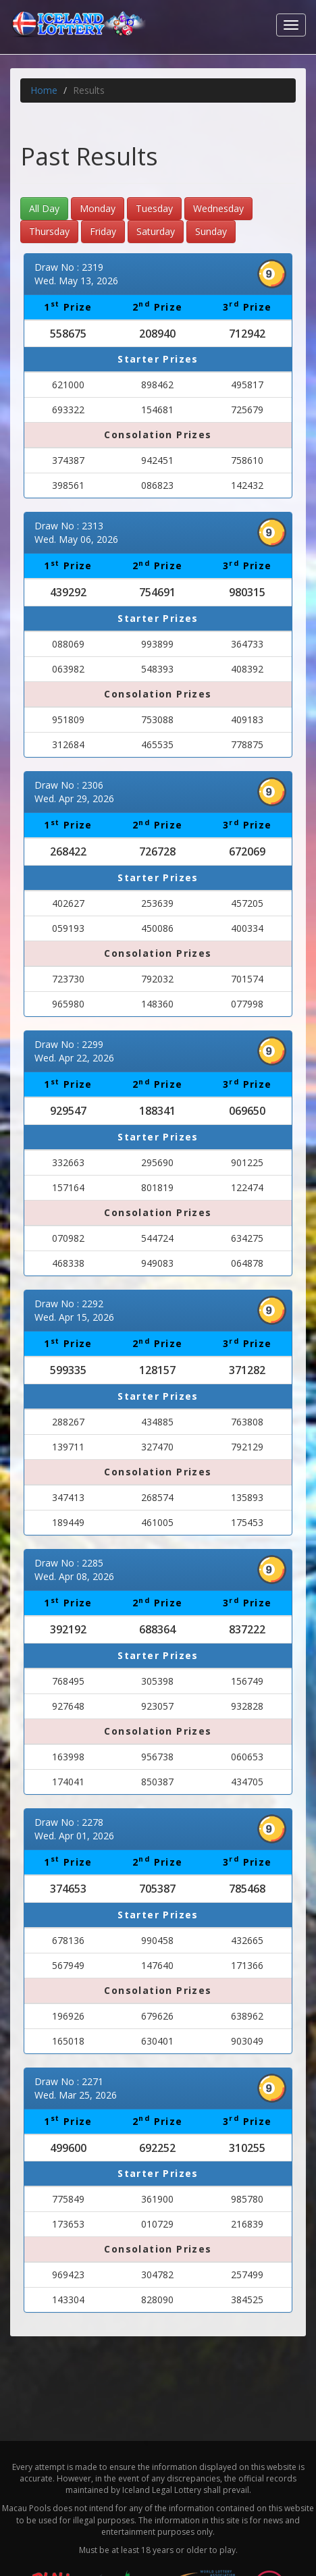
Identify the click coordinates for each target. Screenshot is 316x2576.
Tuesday (154, 208)
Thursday (49, 231)
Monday (97, 208)
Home (43, 90)
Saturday (155, 231)
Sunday (211, 231)
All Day (44, 208)
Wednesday (218, 208)
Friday (103, 231)
